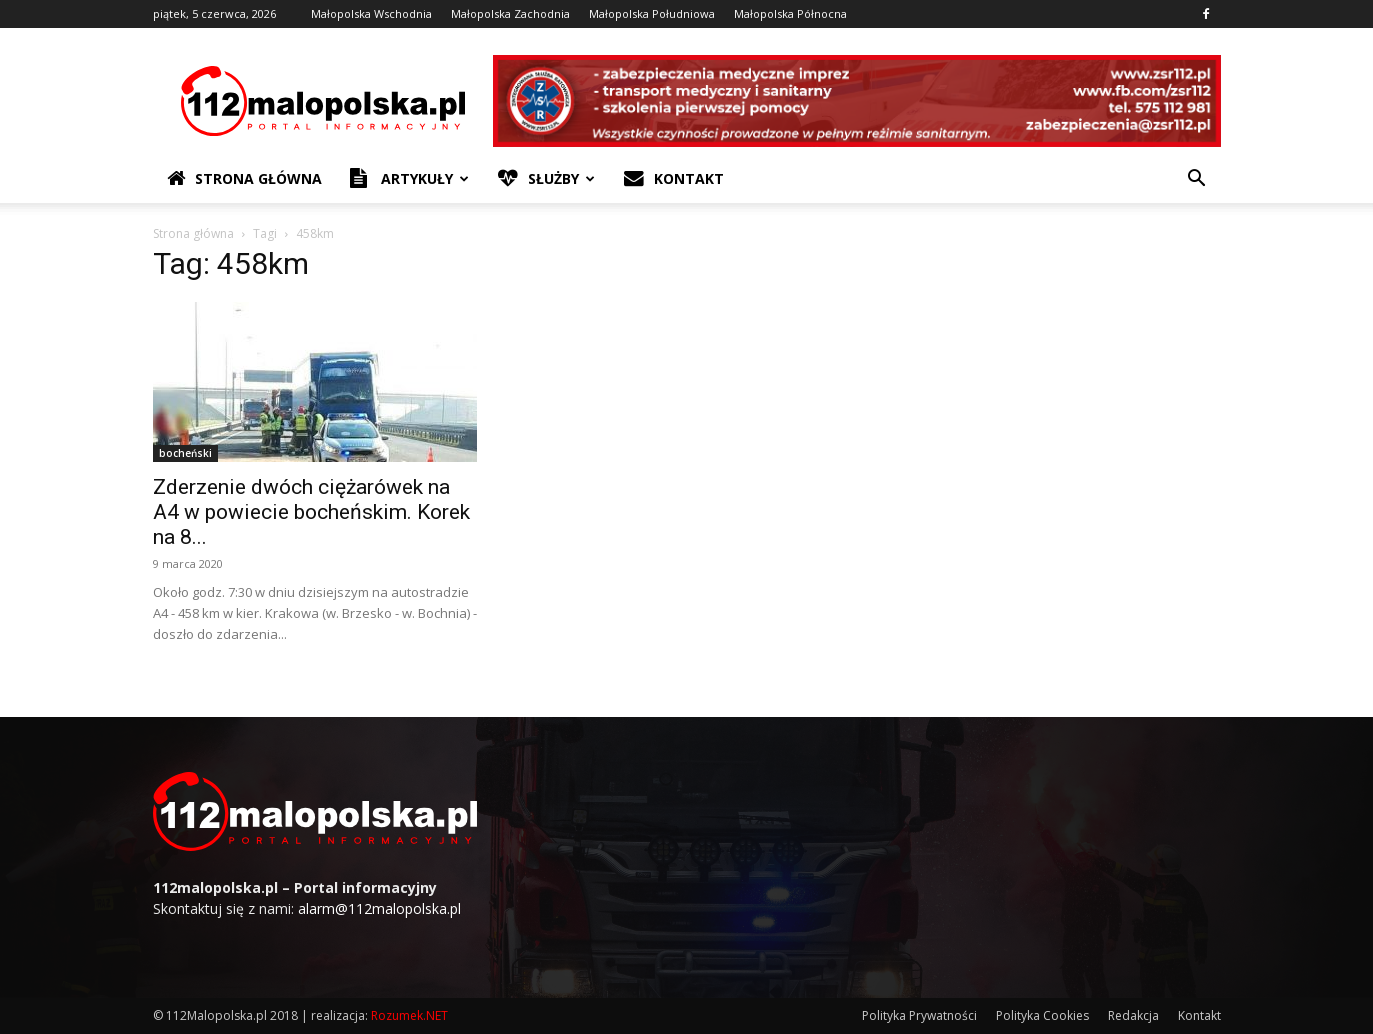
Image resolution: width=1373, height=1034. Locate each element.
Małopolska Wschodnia (371, 13)
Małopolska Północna (790, 13)
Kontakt (674, 179)
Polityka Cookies (1042, 1015)
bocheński (185, 453)
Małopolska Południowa (652, 13)
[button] (1197, 180)
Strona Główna (244, 179)
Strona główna (193, 233)
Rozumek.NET (409, 1015)
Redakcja (1133, 1015)
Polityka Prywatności (919, 1015)
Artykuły (409, 179)
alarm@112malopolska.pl (379, 908)
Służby (546, 179)
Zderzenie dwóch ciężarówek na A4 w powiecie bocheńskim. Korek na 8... (311, 512)
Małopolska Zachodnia (510, 13)
